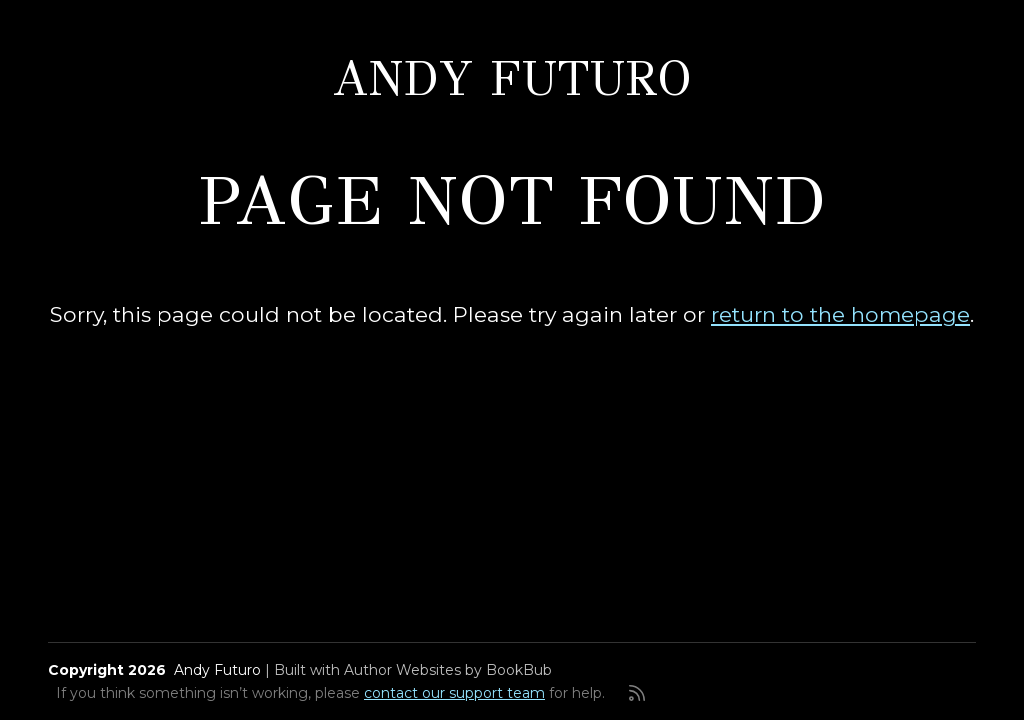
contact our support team (454, 693)
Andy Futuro (512, 79)
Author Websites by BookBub (448, 670)
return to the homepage (840, 314)
